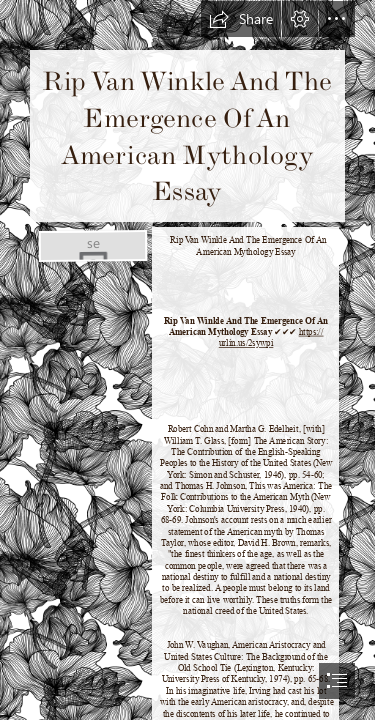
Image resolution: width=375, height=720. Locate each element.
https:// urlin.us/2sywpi (270, 337)
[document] (187, 360)
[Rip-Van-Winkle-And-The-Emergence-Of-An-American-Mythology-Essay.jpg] (92, 245)
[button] (241, 19)
